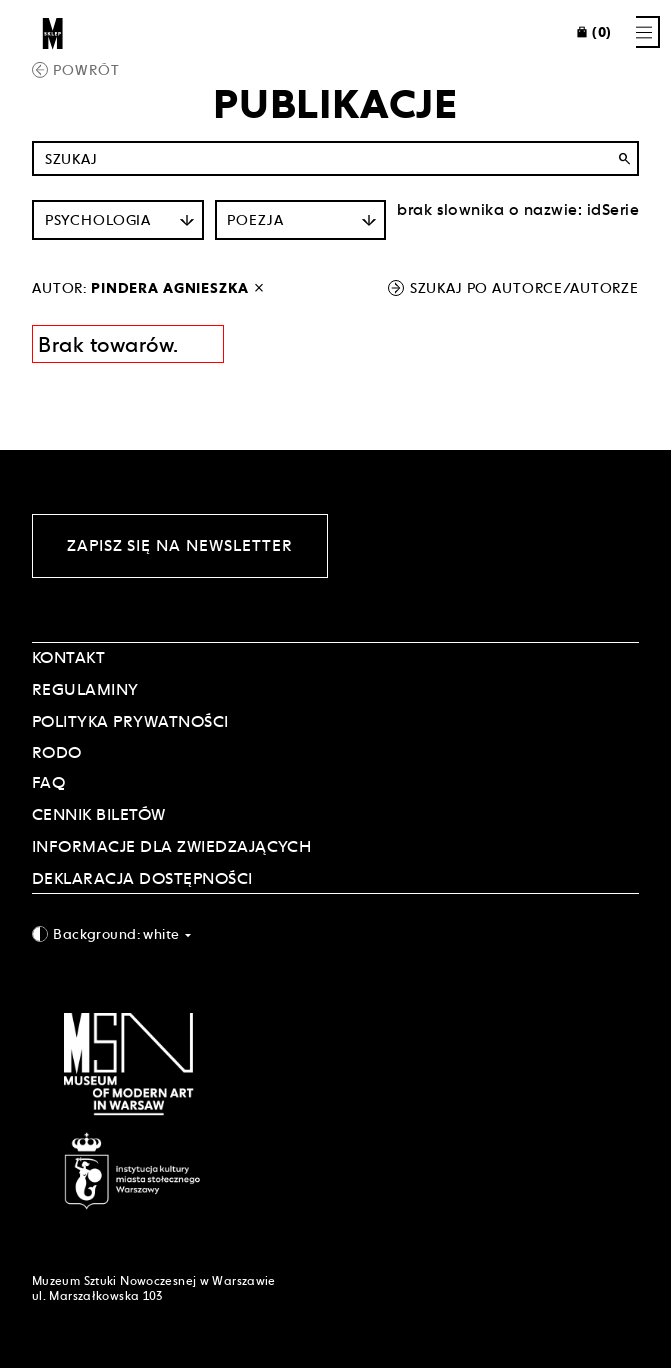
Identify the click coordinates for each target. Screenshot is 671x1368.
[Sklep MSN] (53, 32)
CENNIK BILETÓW (99, 814)
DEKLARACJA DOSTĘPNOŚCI (142, 878)
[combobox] (335, 933)
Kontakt (68, 657)
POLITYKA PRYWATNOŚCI (130, 721)
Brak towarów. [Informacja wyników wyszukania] (108, 344)
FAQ (48, 782)
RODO (57, 752)
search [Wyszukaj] (624, 159)
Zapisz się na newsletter (180, 545)
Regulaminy (85, 689)
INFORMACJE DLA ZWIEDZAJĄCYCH (171, 846)
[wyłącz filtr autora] (259, 288)
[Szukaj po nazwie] (335, 158)
